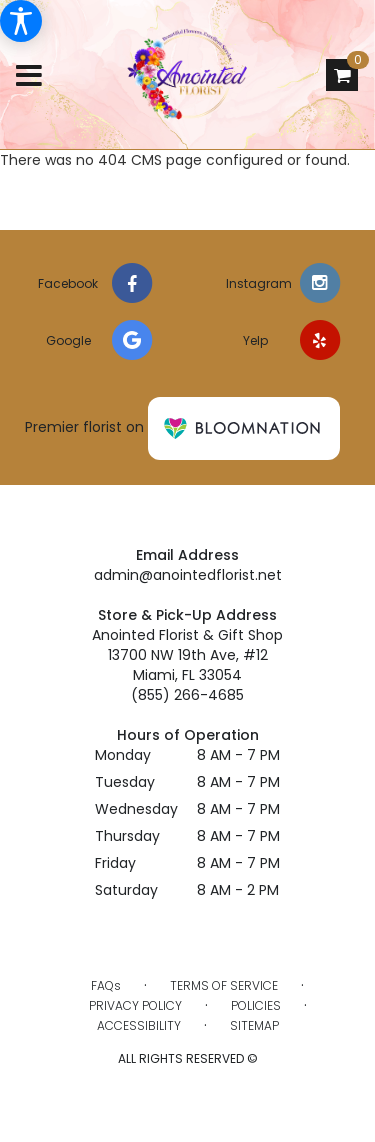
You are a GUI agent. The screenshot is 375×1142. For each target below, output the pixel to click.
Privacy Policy (135, 1005)
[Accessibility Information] (21, 21)
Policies (256, 1005)
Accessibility (139, 1025)
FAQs (106, 985)
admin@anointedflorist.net (188, 575)
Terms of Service (224, 985)
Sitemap (254, 1025)
